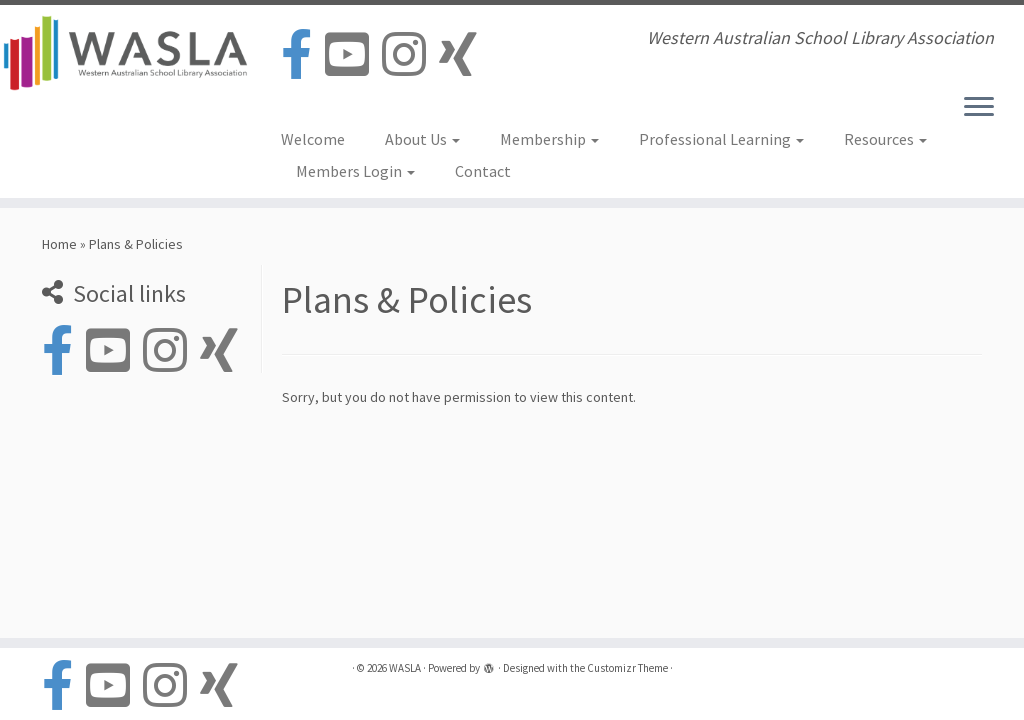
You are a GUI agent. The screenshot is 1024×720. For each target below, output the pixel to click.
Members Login (355, 171)
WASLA (405, 668)
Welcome (313, 139)
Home (59, 244)
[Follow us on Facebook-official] (303, 55)
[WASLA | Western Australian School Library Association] (120, 53)
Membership (549, 139)
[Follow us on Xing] (464, 55)
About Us (422, 139)
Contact (483, 171)
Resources (885, 139)
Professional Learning (721, 139)
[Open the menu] (979, 108)
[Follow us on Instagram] (410, 55)
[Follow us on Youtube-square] (353, 55)
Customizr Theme (627, 668)
